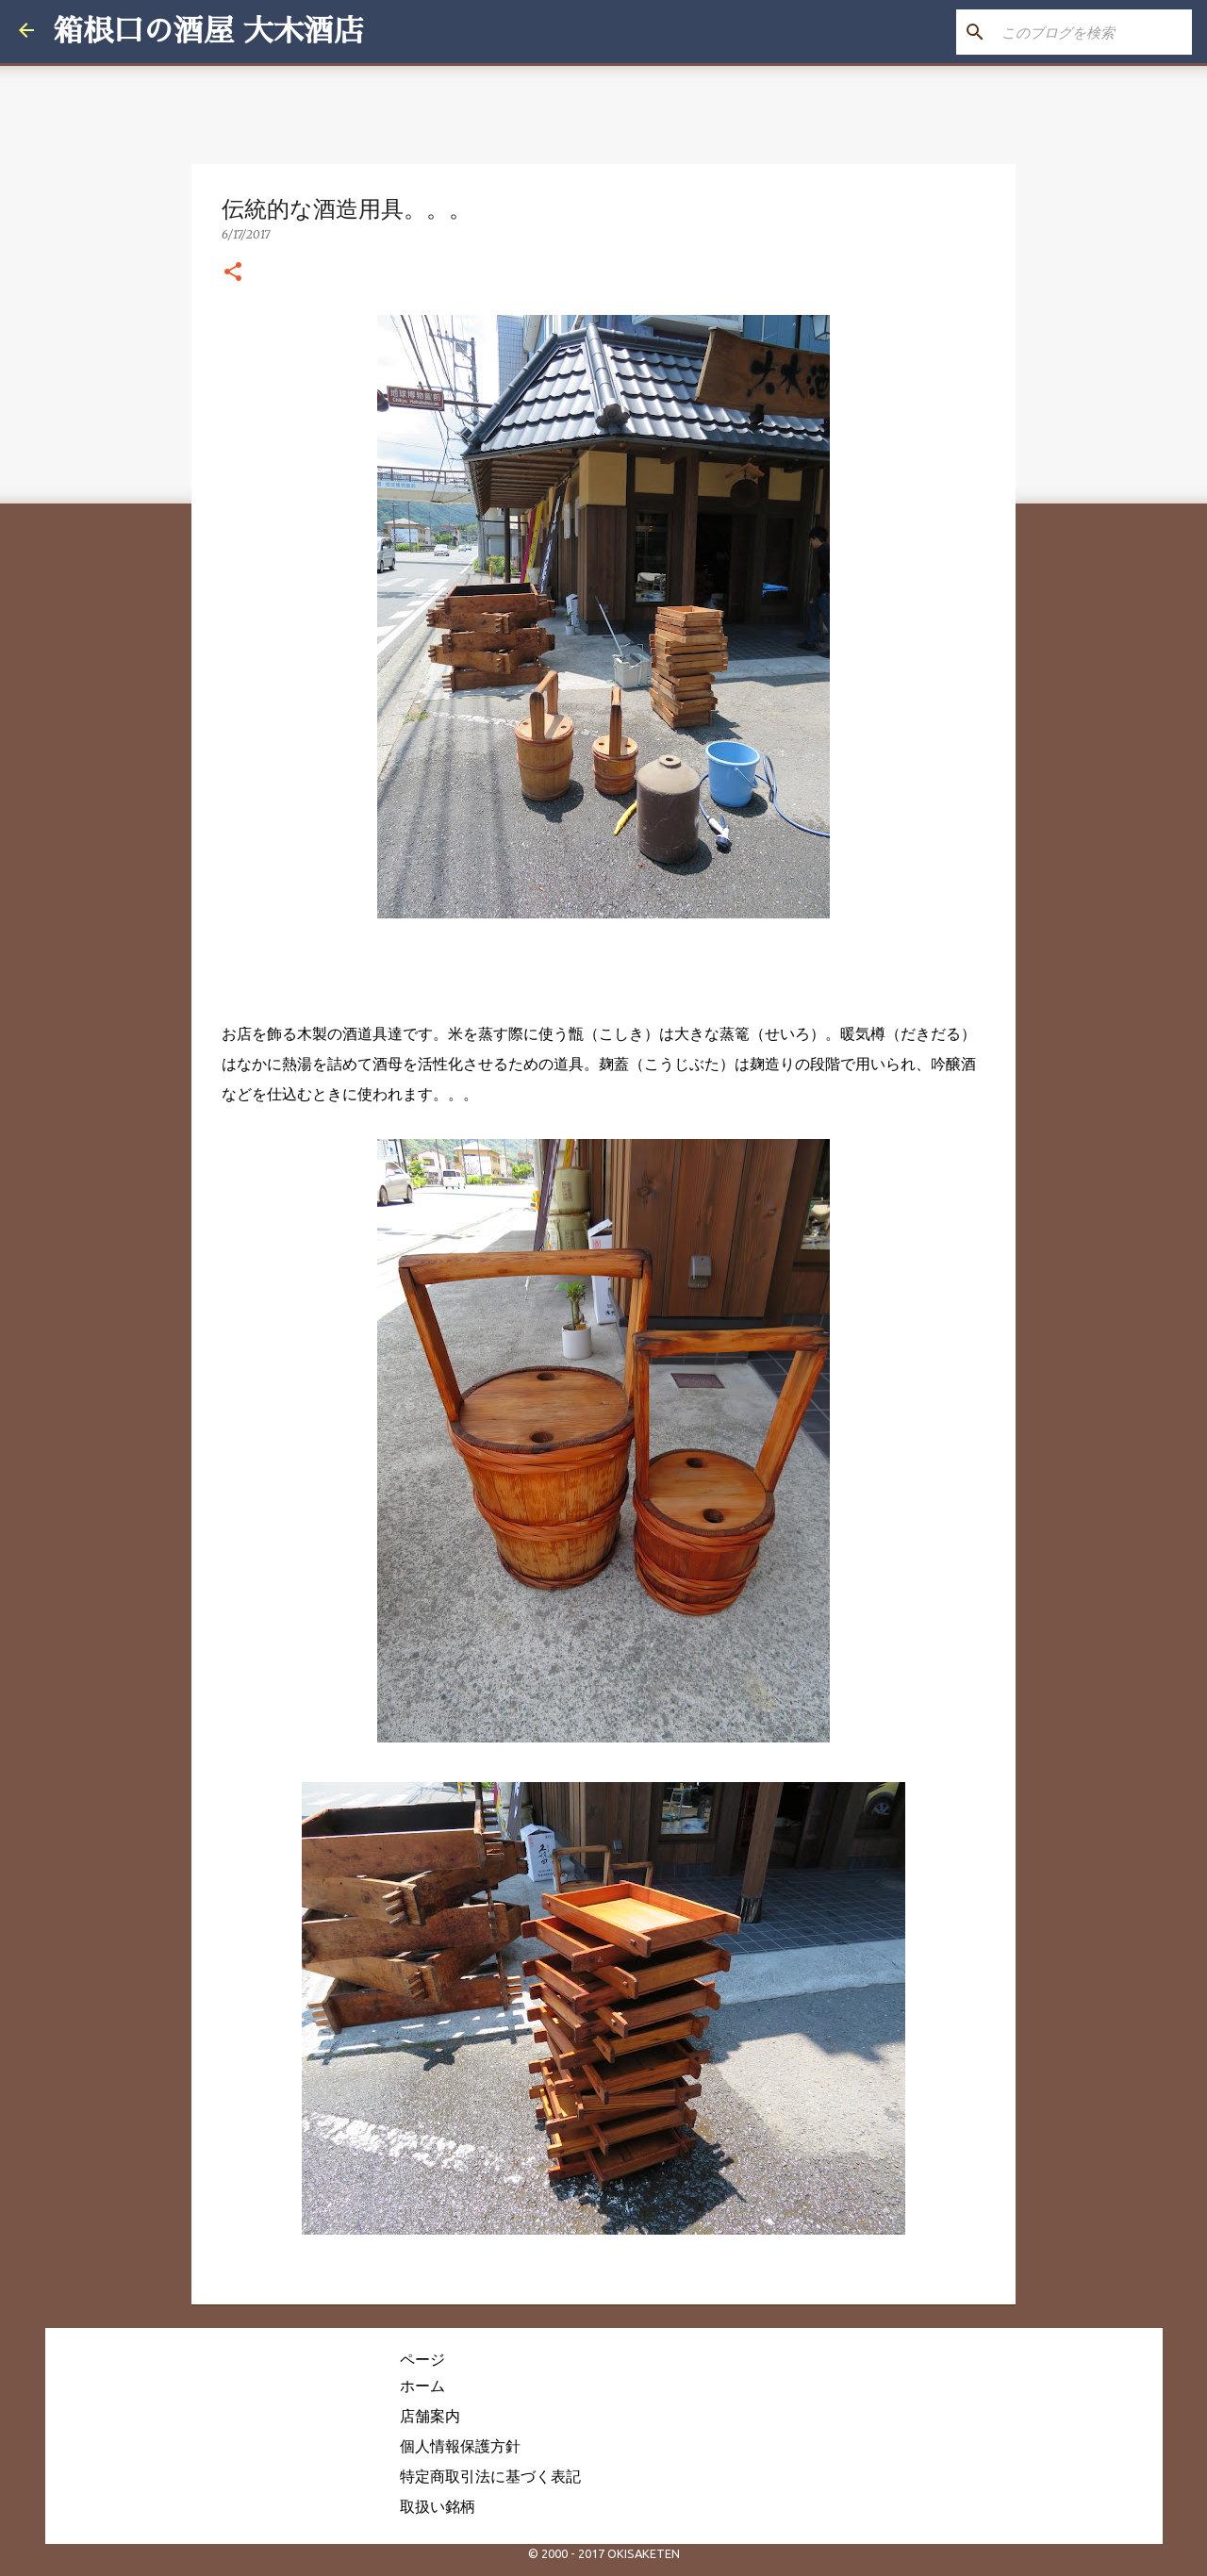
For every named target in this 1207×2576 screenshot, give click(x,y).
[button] (233, 272)
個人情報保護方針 (460, 2445)
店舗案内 (430, 2415)
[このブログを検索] (1093, 32)
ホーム (422, 2385)
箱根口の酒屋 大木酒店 (208, 31)
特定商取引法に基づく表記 (490, 2476)
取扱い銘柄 (437, 2506)
